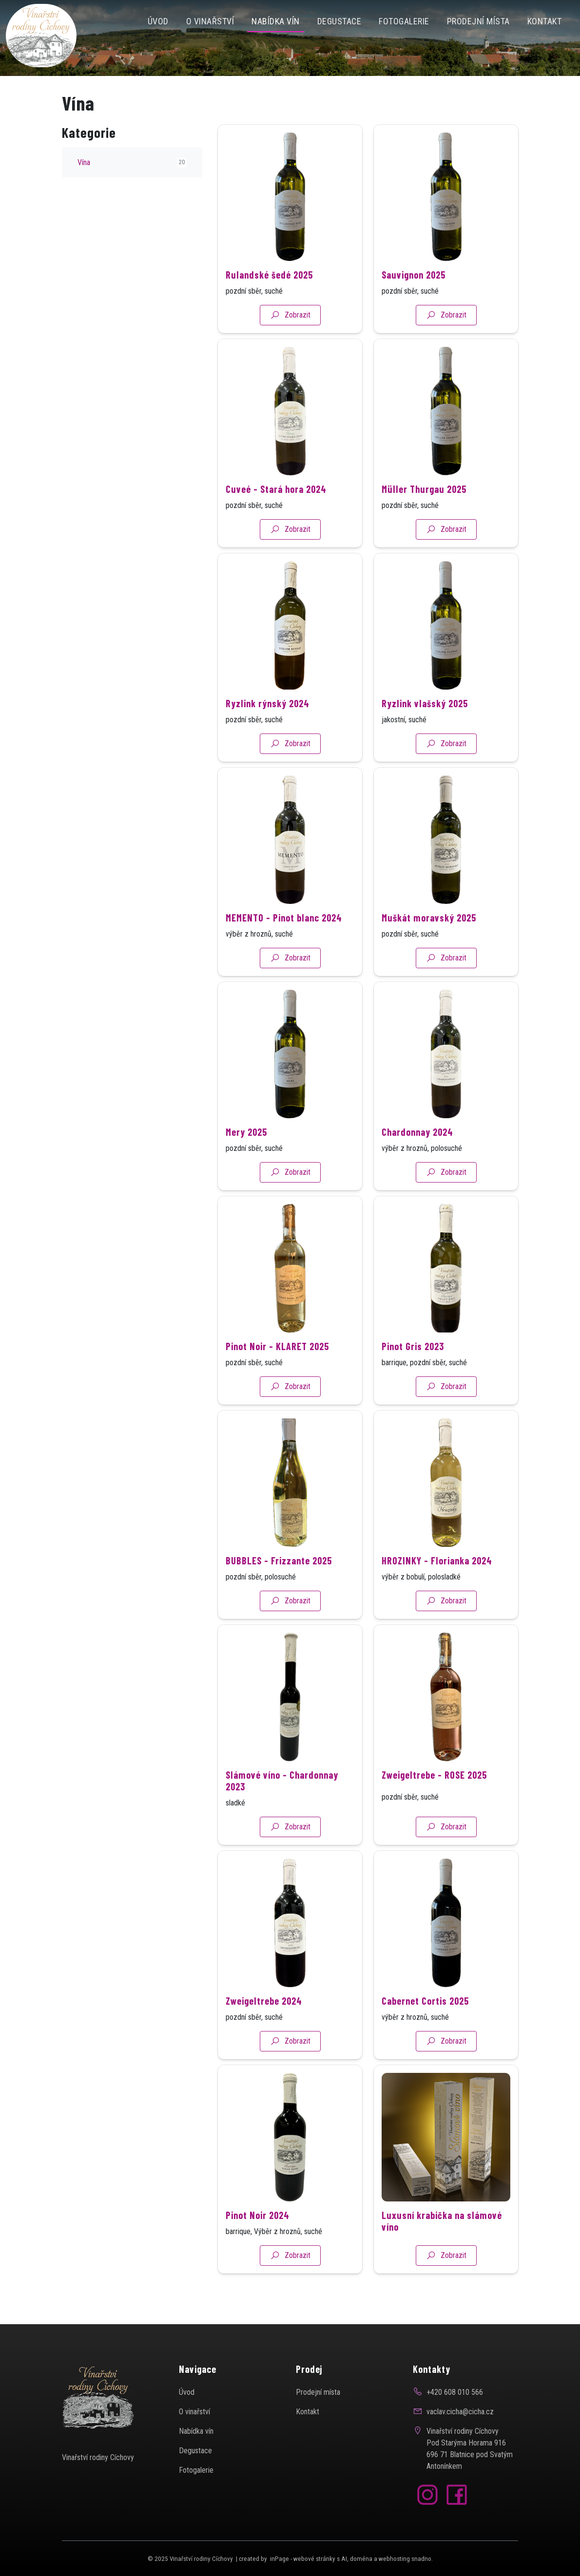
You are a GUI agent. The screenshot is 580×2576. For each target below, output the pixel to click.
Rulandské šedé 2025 (269, 308)
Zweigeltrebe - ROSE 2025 (434, 1808)
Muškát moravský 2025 (429, 951)
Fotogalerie (196, 2470)
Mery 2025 (246, 1165)
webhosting (394, 2558)
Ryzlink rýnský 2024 (267, 736)
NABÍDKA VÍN (275, 21)
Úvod (158, 21)
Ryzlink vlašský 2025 (425, 736)
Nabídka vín (196, 2431)
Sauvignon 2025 (413, 308)
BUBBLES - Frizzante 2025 (279, 1593)
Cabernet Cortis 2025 (425, 2034)
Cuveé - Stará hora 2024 (276, 522)
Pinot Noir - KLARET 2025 (277, 1379)
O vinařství (210, 21)
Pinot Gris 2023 (413, 1379)
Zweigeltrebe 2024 (264, 2034)
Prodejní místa (478, 21)
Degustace (339, 21)
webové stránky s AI (320, 2558)
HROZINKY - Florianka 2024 (437, 1593)
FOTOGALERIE (404, 21)
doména (361, 2558)
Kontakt (544, 21)
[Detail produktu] (290, 230)
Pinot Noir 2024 (258, 2248)
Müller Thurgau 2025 (424, 522)
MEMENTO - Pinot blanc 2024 (284, 951)
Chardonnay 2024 (417, 1165)
